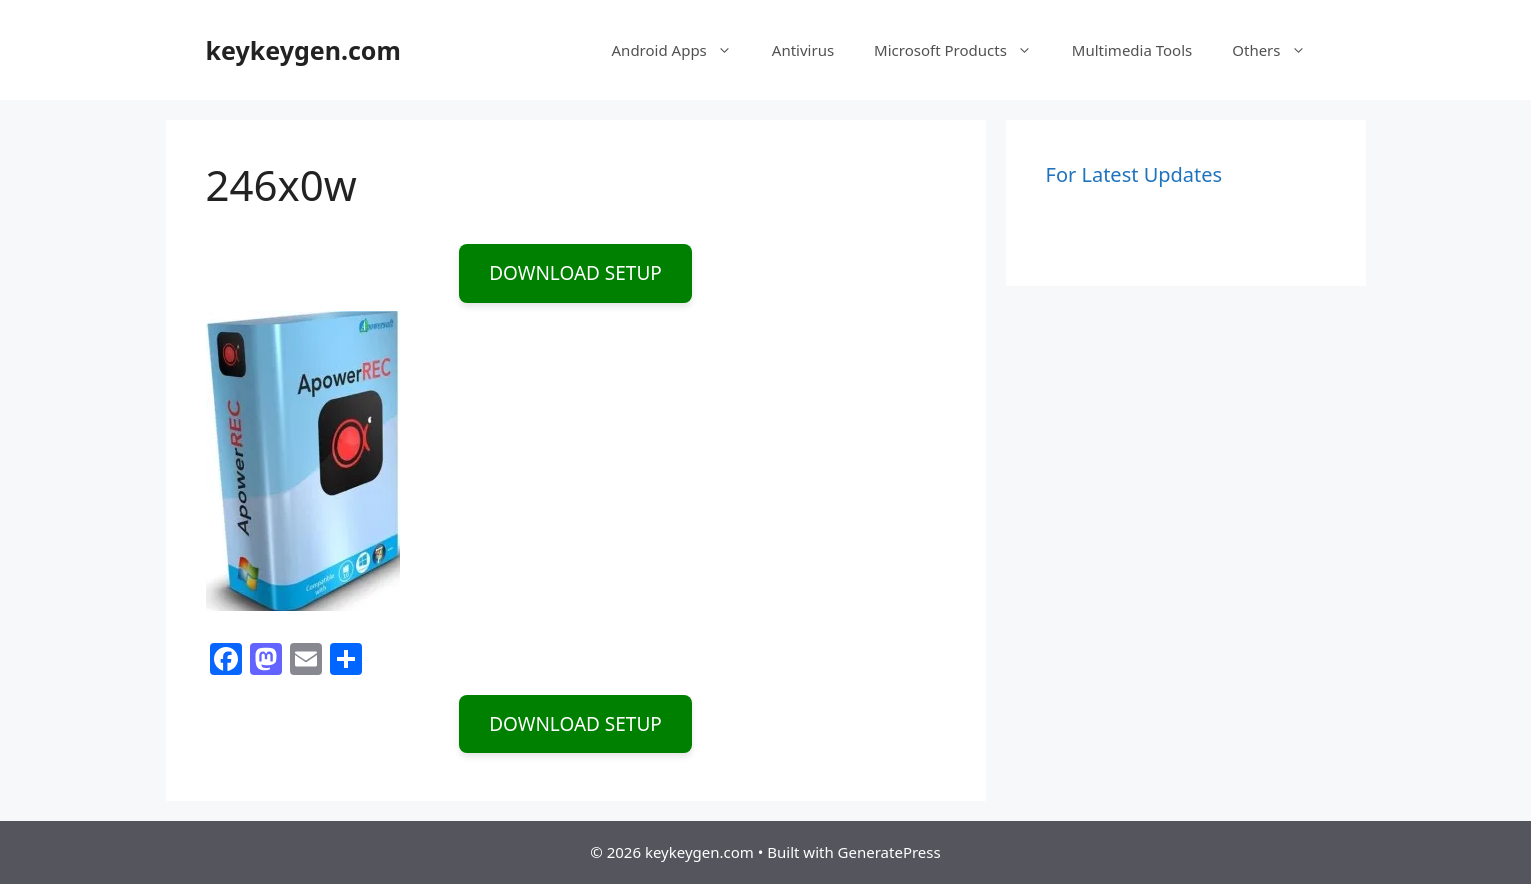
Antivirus (803, 50)
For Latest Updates (1134, 174)
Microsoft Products (963, 50)
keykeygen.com (303, 50)
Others (1278, 50)
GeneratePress (889, 852)
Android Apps (682, 50)
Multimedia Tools (1132, 50)
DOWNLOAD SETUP (575, 273)
